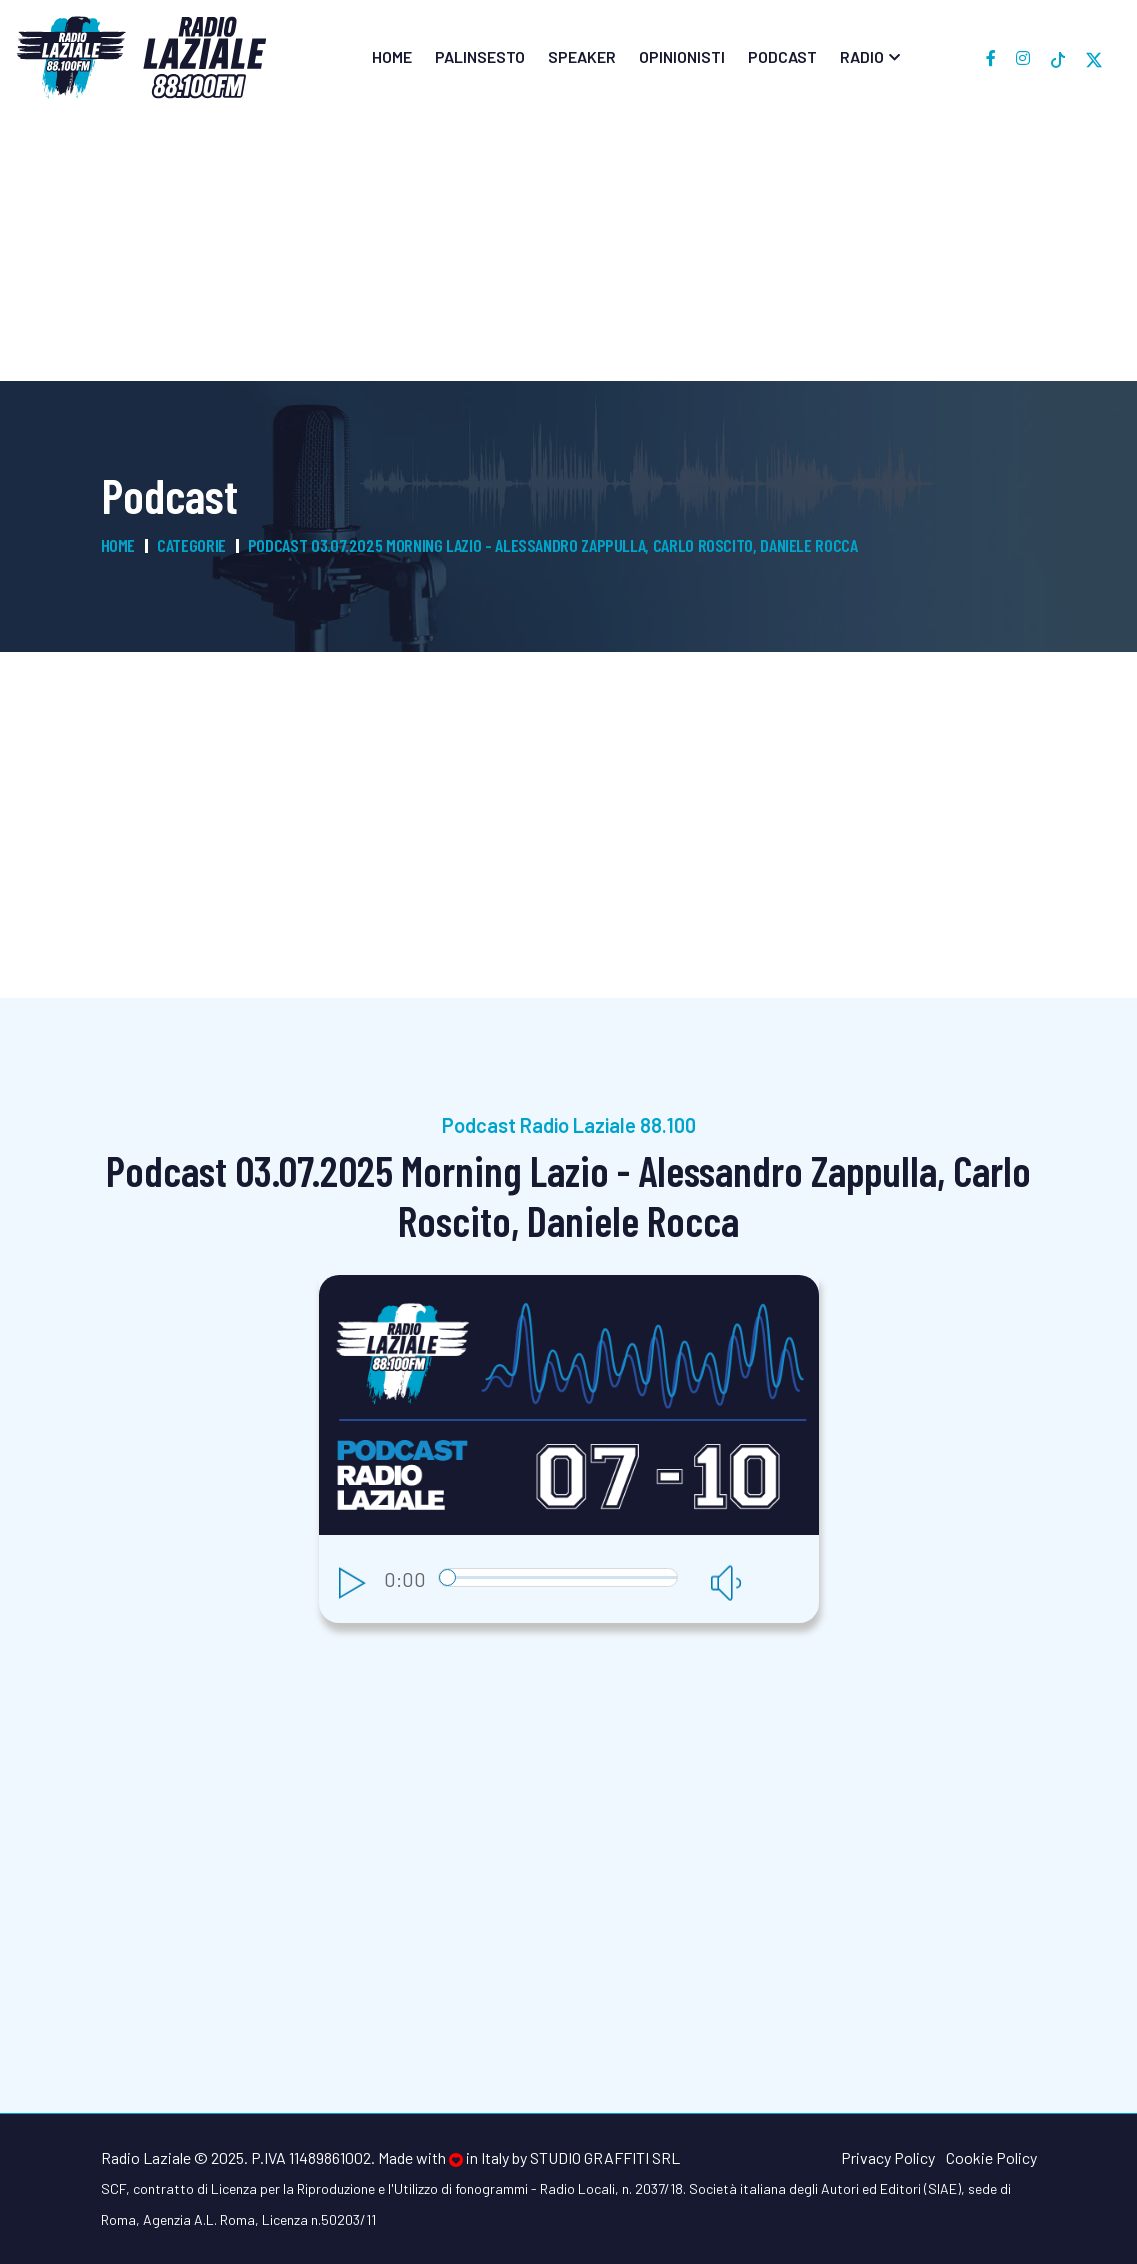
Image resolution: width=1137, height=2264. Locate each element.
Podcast (782, 56)
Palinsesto (480, 56)
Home (392, 56)
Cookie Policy (991, 2157)
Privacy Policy (888, 2157)
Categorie (191, 545)
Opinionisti (682, 56)
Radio (862, 56)
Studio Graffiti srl (605, 2157)
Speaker (582, 56)
